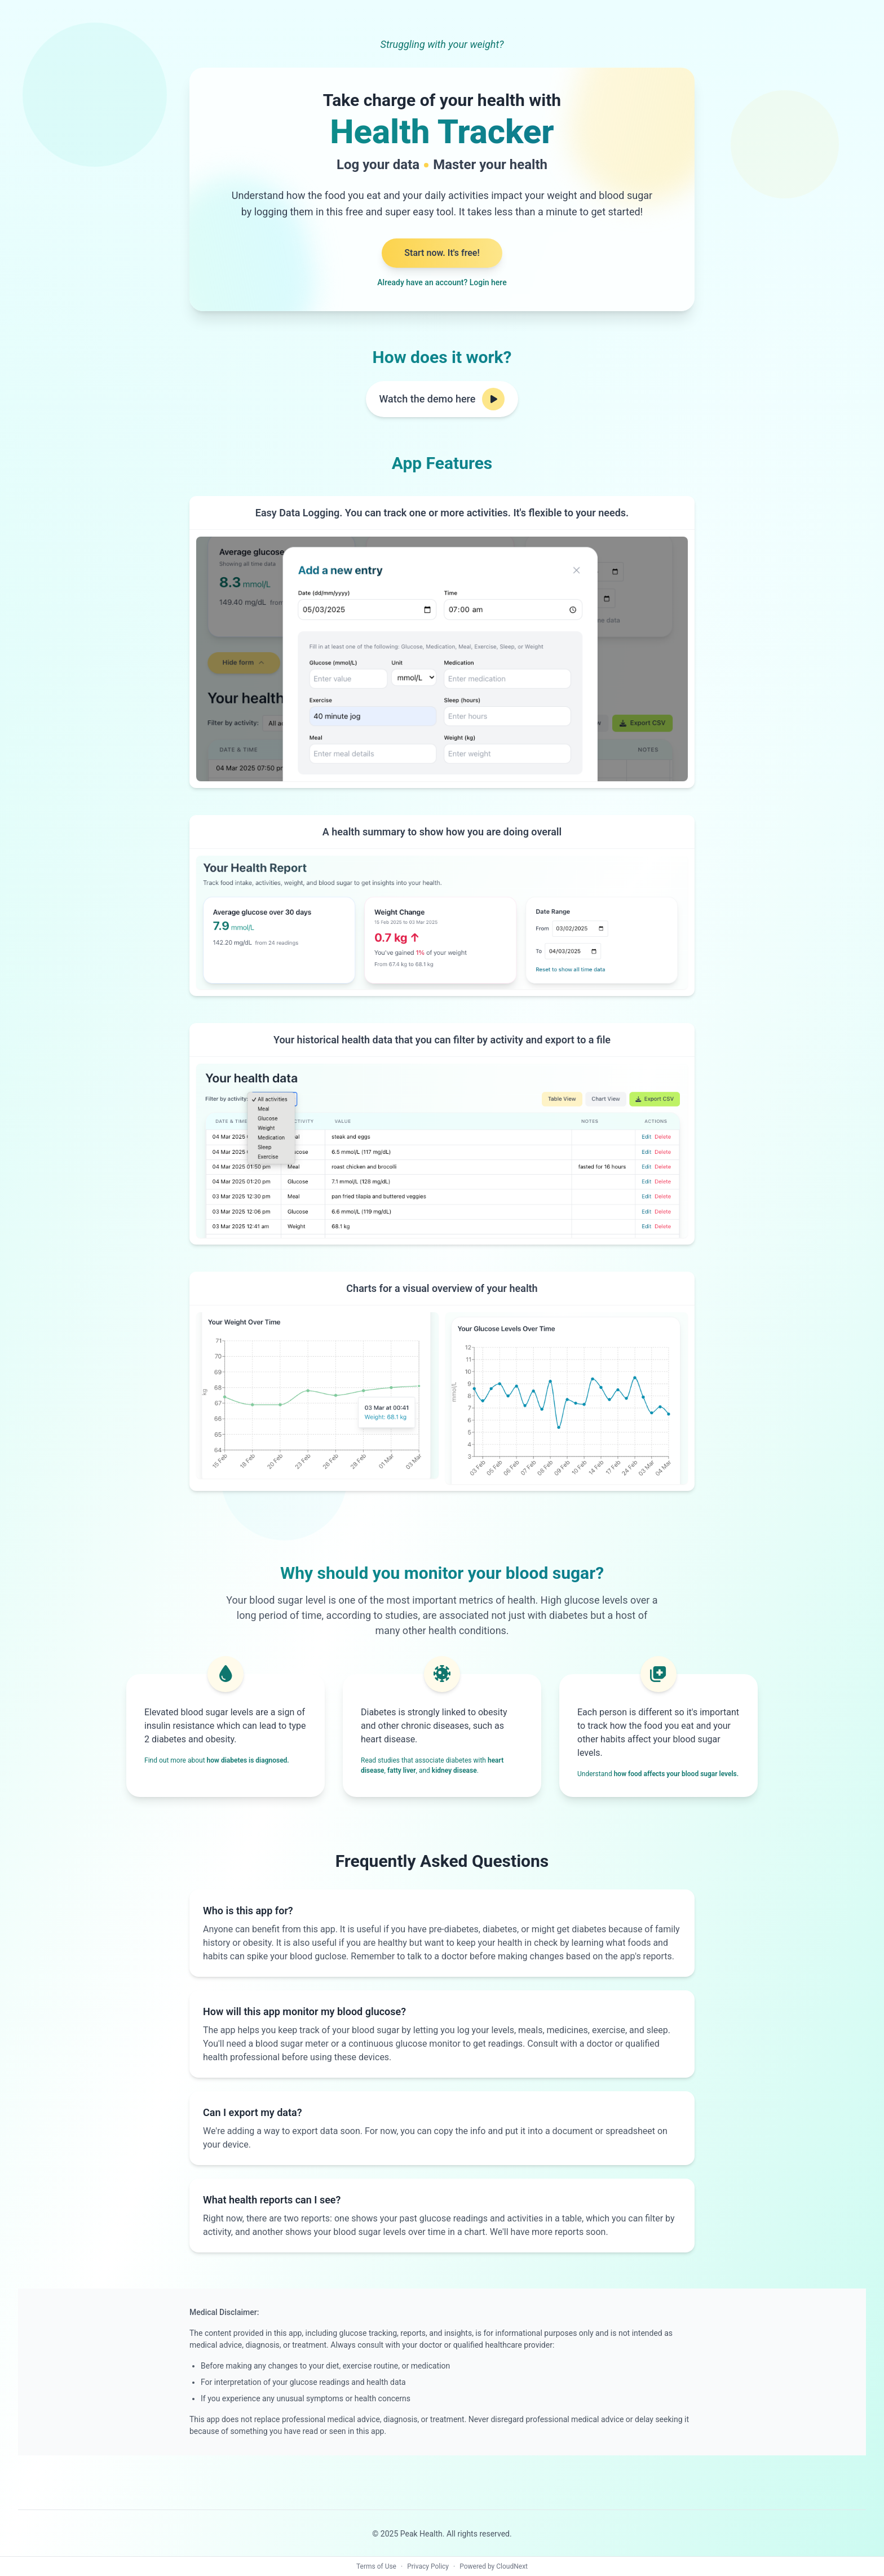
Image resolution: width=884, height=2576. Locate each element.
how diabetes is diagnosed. (248, 1760)
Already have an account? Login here (441, 282)
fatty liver (401, 1770)
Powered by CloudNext (493, 2566)
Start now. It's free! (442, 252)
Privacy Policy (428, 2566)
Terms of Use (376, 2566)
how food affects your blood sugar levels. (675, 1774)
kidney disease (453, 1770)
